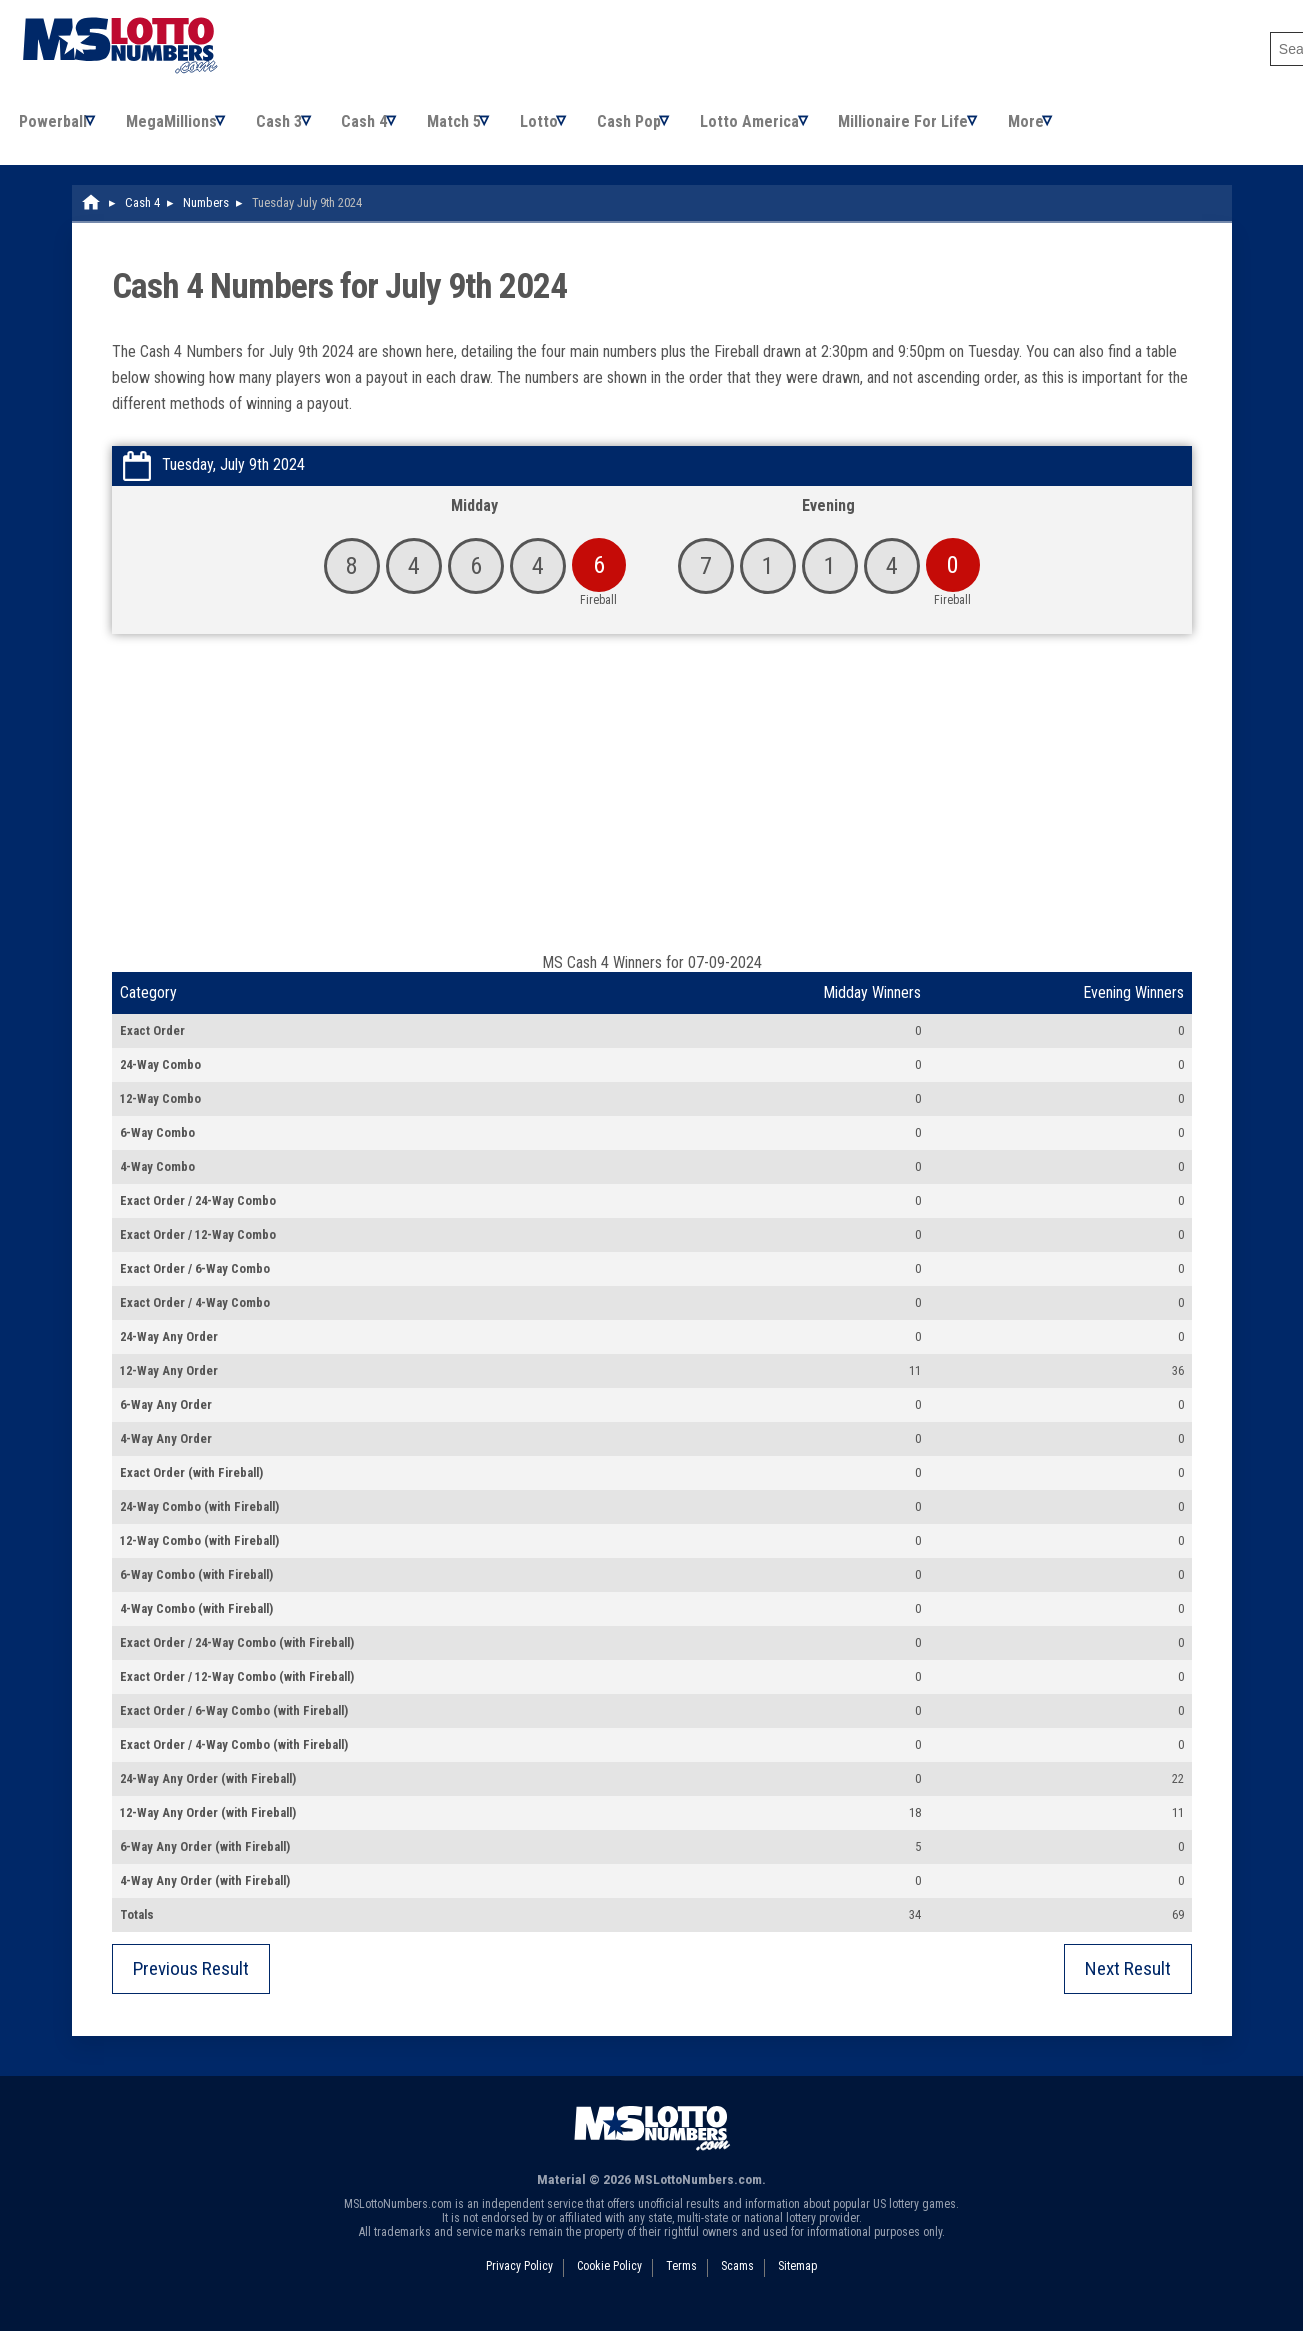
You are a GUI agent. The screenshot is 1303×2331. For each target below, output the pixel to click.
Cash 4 (383, 128)
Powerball (54, 128)
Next (1128, 1982)
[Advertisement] (652, 817)
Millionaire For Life (951, 128)
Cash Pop (665, 128)
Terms (681, 2280)
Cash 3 (292, 128)
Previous (191, 1982)
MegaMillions (178, 128)
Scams (737, 2280)
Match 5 (478, 128)
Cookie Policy (609, 2280)
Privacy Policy (519, 2280)
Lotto (569, 128)
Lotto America (791, 128)
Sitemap (797, 2280)
